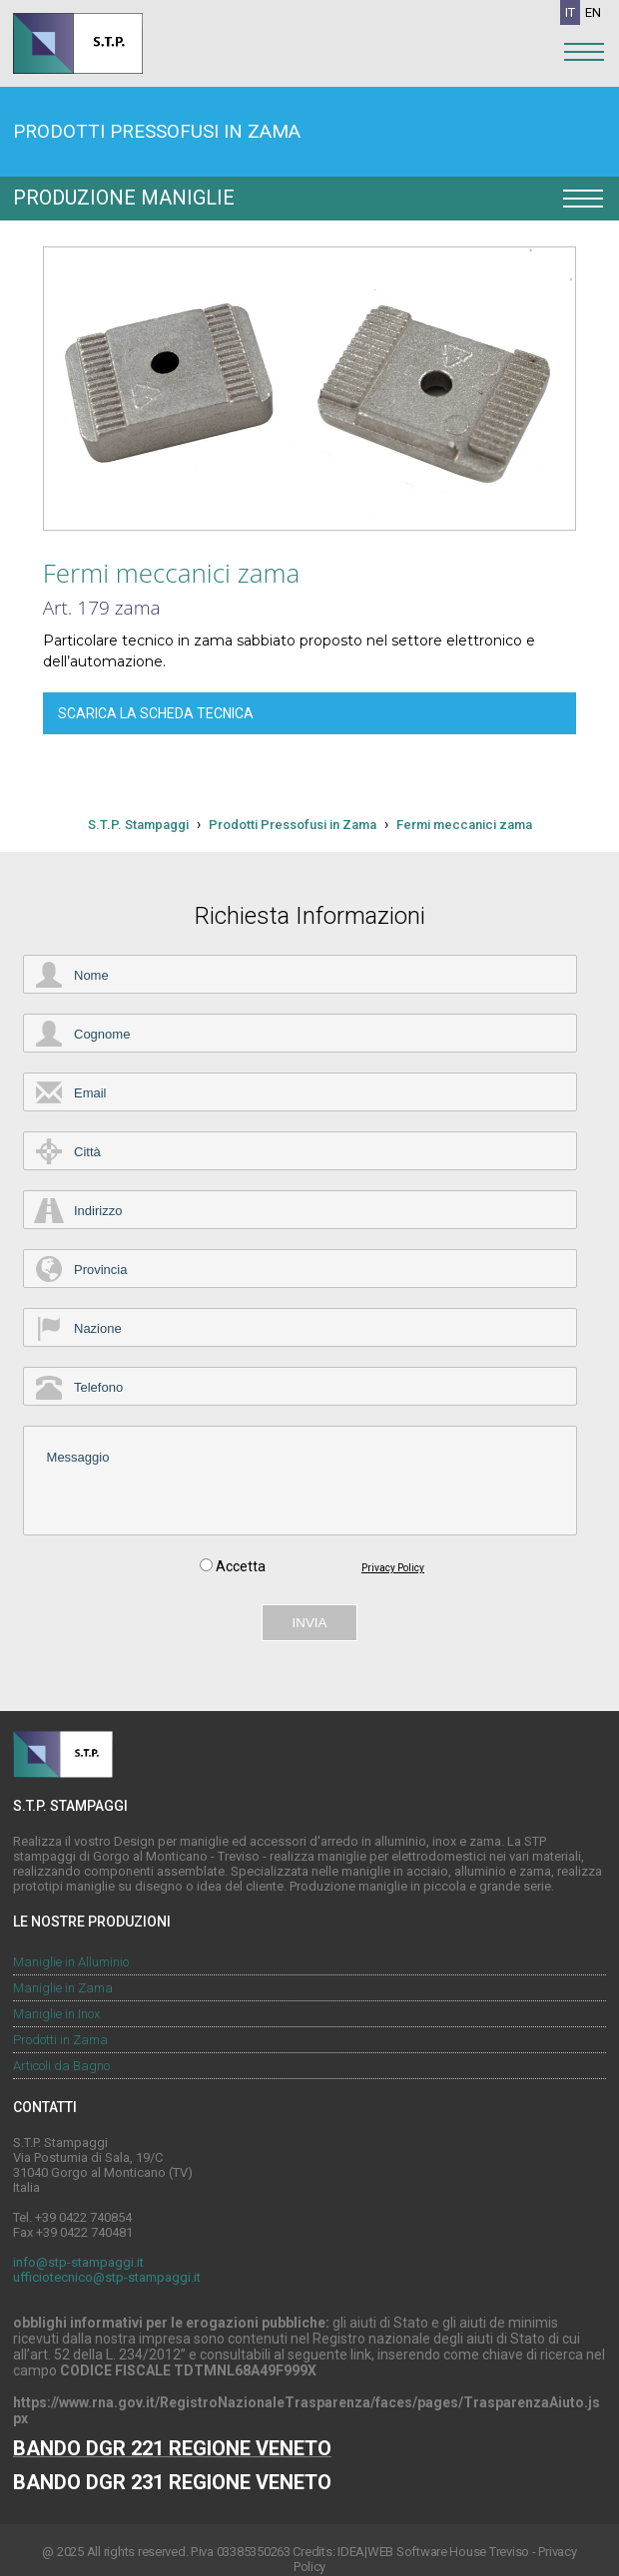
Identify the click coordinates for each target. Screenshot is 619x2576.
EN (593, 12)
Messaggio (300, 1482)
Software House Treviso (462, 2551)
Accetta (241, 1569)
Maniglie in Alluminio (71, 1961)
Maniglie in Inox (56, 2013)
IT (570, 12)
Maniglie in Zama (63, 1987)
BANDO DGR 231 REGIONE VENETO (172, 2482)
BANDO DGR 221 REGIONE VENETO (172, 2448)
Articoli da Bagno (61, 2065)
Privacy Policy (392, 1570)
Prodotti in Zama (60, 2039)
